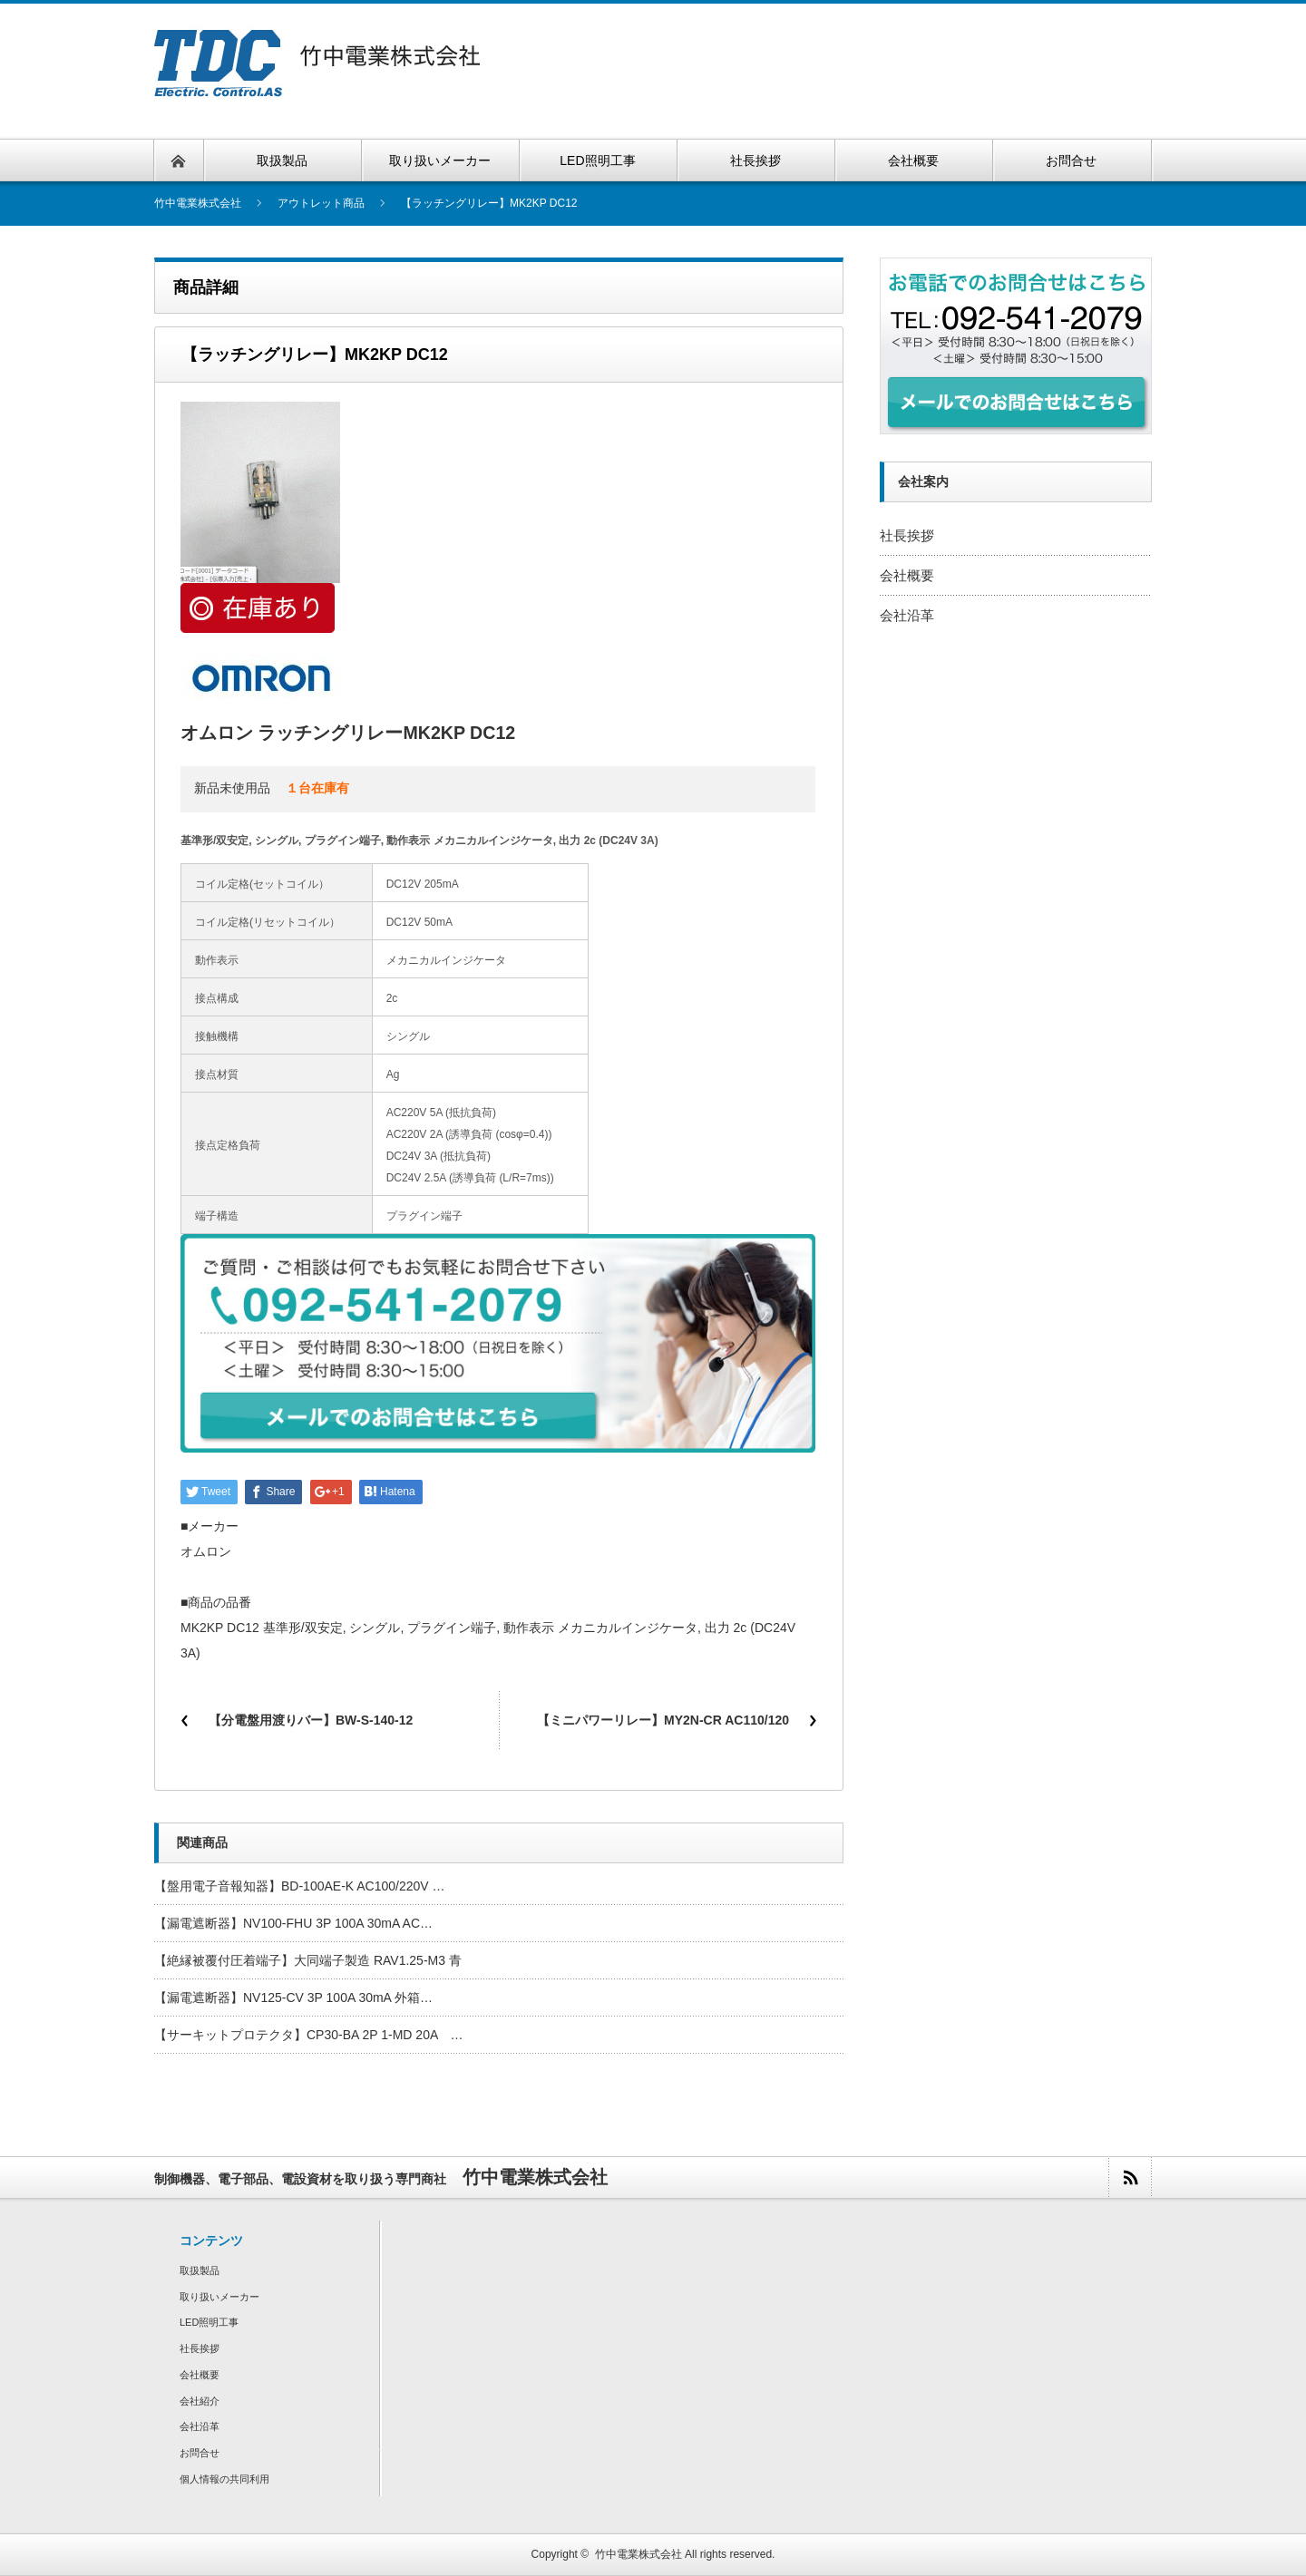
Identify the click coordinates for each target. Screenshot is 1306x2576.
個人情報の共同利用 (224, 2479)
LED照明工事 (209, 2322)
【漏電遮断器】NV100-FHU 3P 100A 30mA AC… (293, 1923)
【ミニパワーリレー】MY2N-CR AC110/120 (663, 1720)
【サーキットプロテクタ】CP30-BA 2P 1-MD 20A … (308, 2034)
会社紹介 (199, 2401)
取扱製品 (199, 2270)
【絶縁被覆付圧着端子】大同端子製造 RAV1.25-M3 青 (308, 1960)
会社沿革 (907, 615)
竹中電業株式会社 (638, 2554)
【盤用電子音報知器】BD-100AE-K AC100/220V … (299, 1886)
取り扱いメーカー (219, 2296)
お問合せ (199, 2452)
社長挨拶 (907, 535)
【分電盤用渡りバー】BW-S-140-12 (311, 1720)
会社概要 (907, 575)
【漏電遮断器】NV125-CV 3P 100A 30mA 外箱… (293, 1997)
